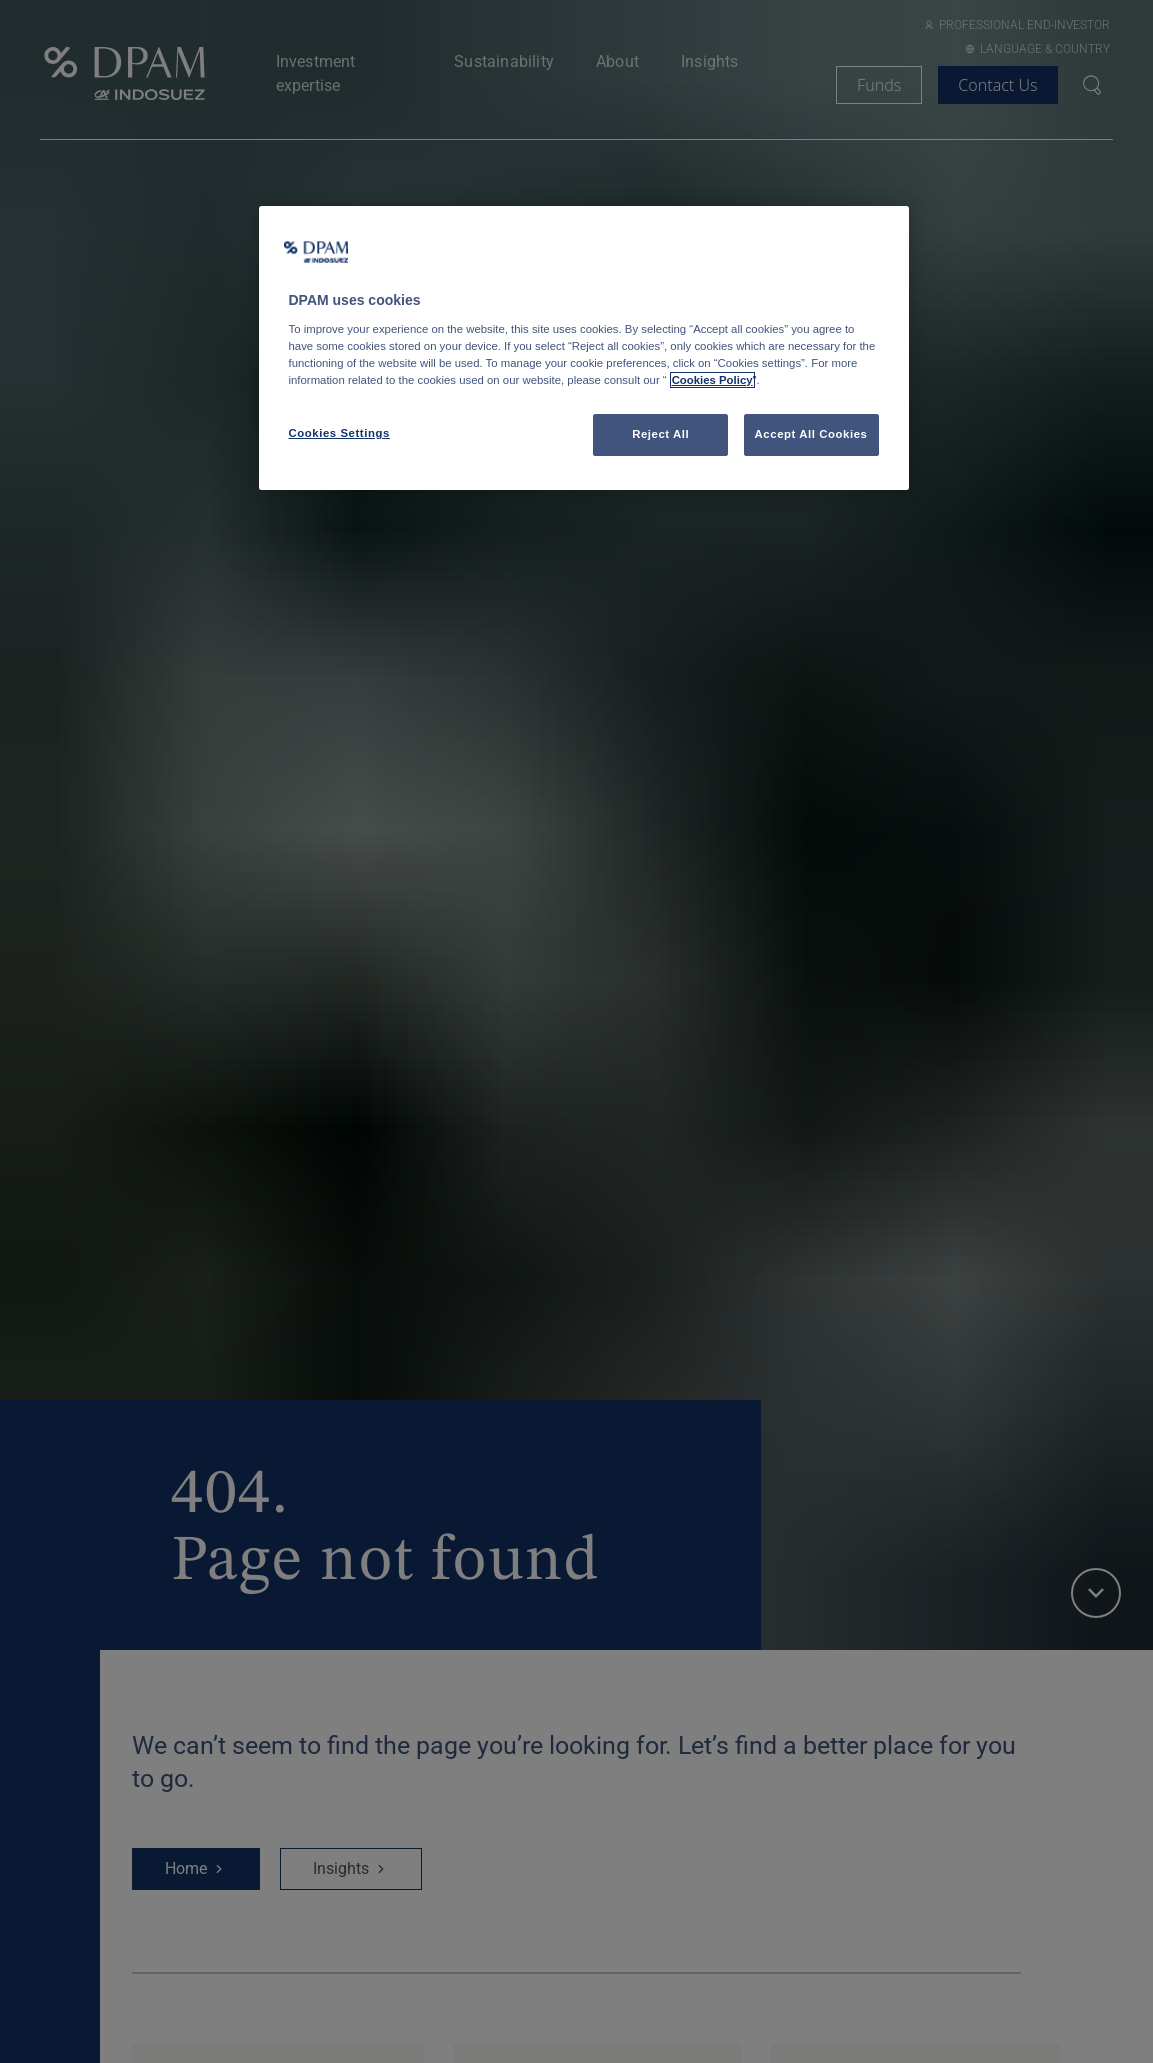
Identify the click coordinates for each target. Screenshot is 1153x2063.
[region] (584, 348)
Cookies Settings (339, 433)
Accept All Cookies (811, 434)
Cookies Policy (712, 380)
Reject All (660, 434)
